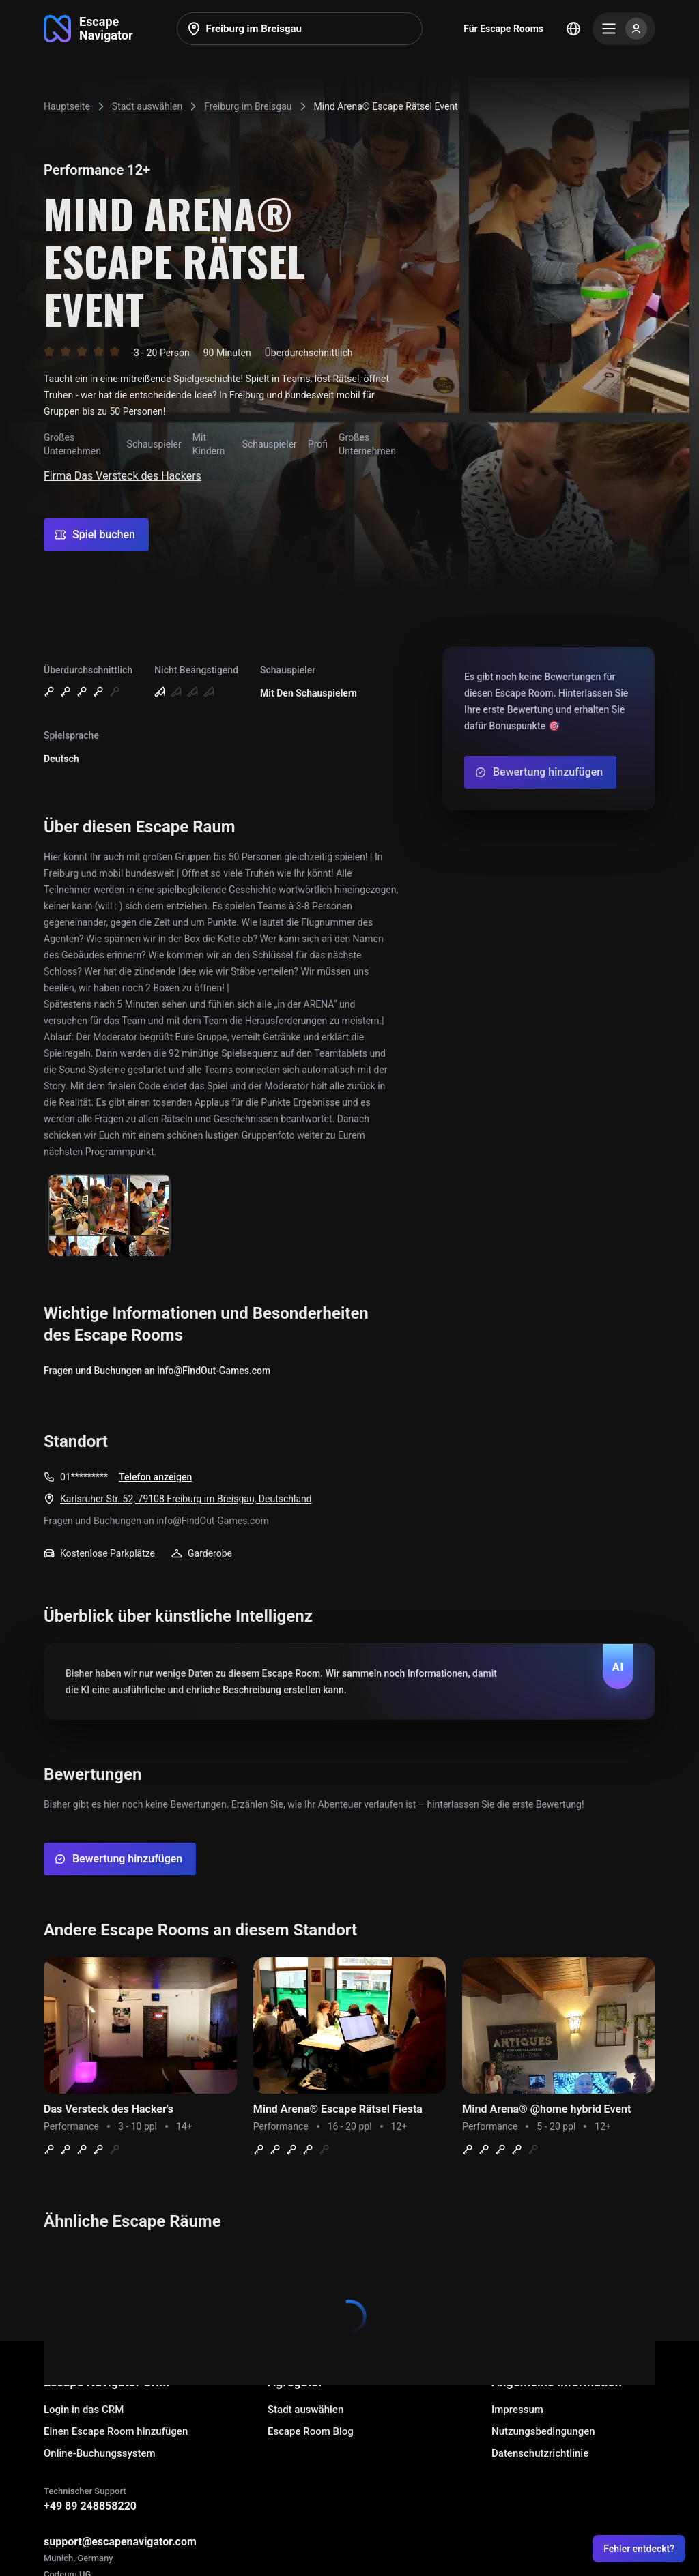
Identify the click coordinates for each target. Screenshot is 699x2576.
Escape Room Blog (311, 2431)
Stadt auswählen (305, 2409)
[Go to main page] (88, 29)
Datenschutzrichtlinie (539, 2453)
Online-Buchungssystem (100, 2453)
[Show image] (109, 1216)
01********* (84, 1477)
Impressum (517, 2409)
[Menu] (624, 28)
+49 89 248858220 (90, 2506)
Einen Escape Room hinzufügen (116, 2431)
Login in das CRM (84, 2409)
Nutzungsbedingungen (543, 2431)
